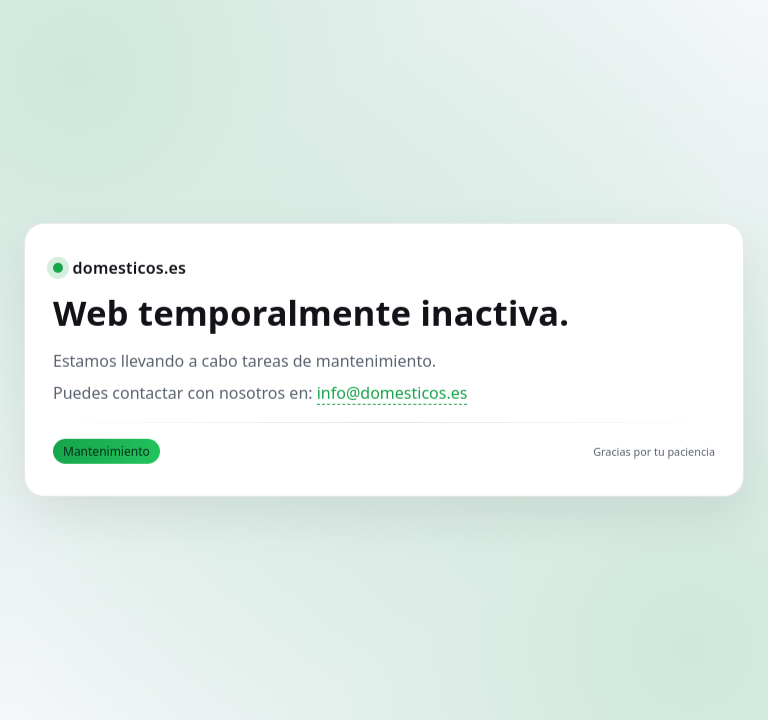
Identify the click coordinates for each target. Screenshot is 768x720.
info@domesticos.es (392, 392)
